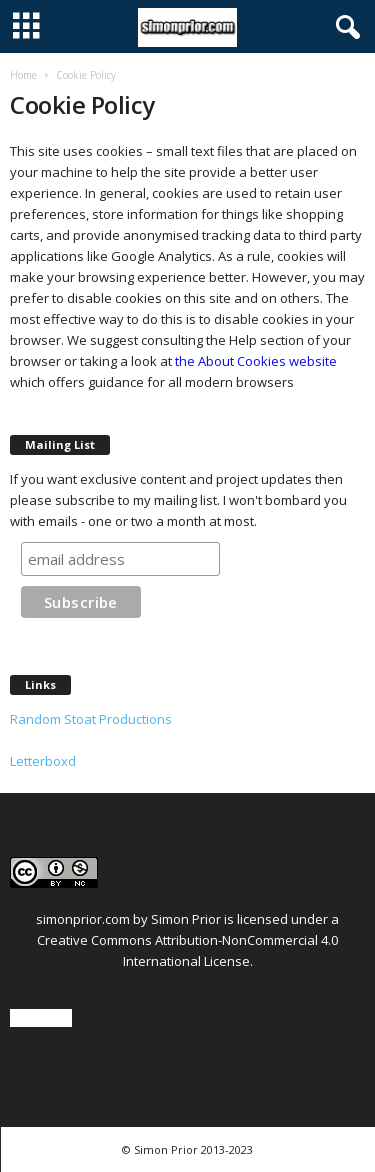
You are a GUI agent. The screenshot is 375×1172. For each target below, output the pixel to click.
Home (23, 75)
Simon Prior (186, 919)
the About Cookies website (256, 361)
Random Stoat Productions (91, 719)
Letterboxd (43, 761)
